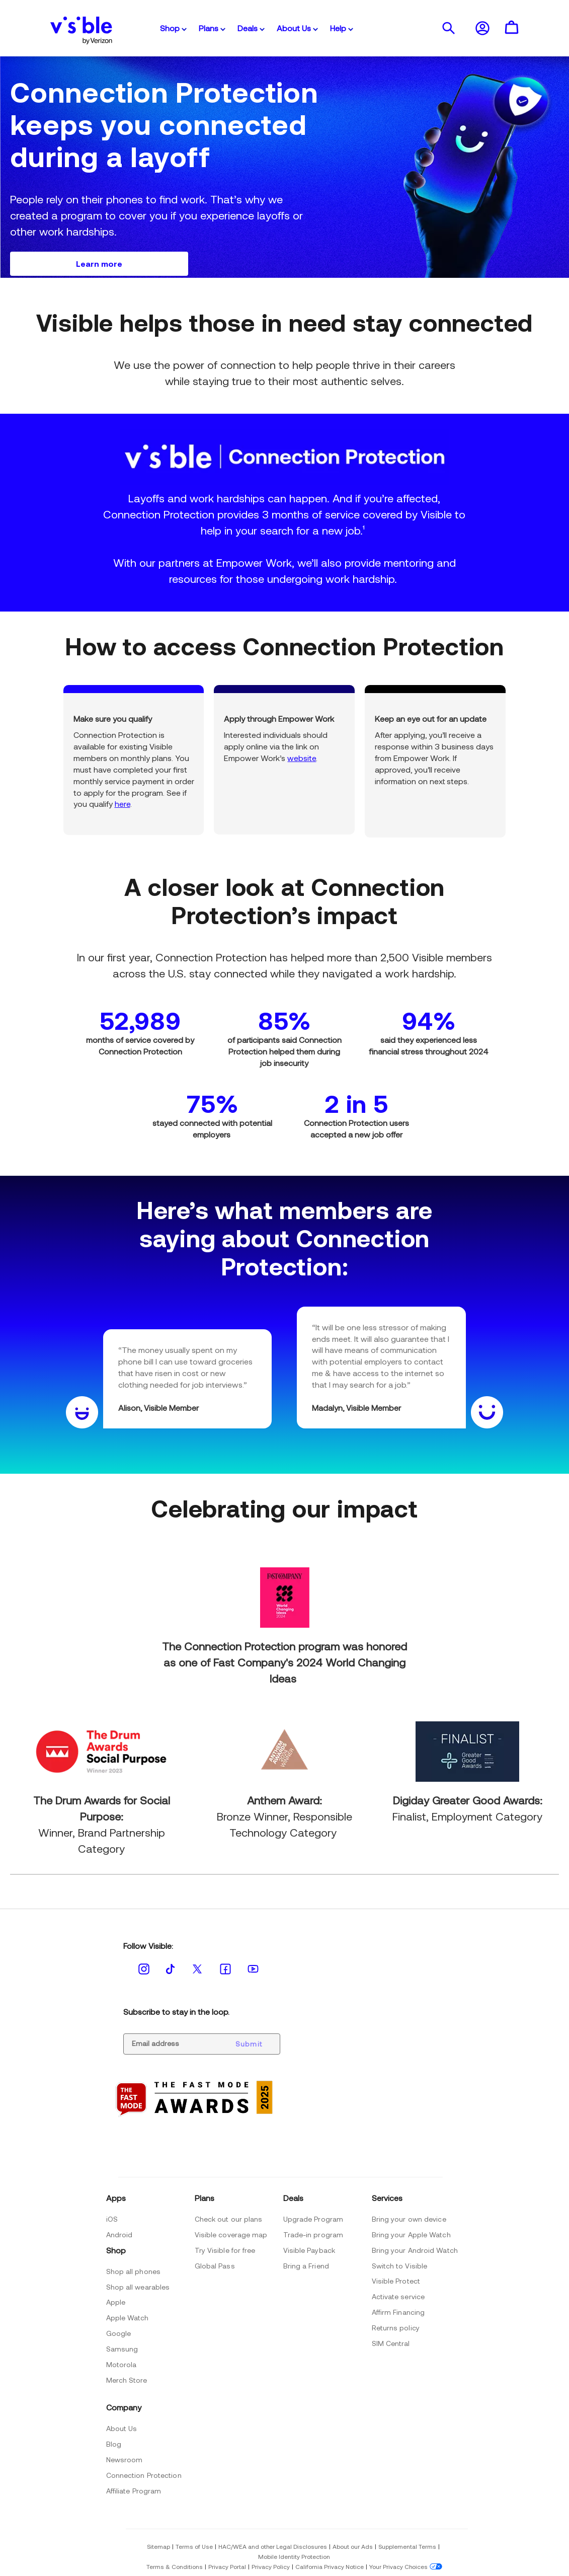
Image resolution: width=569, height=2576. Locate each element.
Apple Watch (127, 2317)
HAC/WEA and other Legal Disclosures (272, 2546)
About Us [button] (297, 28)
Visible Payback (309, 2250)
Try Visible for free (225, 2250)
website (301, 758)
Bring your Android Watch (415, 2250)
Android (119, 2234)
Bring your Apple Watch (411, 2234)
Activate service (398, 2296)
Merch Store (126, 2380)
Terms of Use (194, 2546)
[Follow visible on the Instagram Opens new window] (144, 1968)
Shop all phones (133, 2271)
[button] (448, 28)
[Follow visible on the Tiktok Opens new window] (170, 1968)
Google (118, 2333)
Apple (116, 2302)
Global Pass (215, 2265)
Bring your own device (409, 2219)
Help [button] (341, 28)
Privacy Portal (227, 2566)
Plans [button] (212, 28)
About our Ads (353, 2546)
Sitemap (158, 2546)
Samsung (122, 2348)
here (122, 803)
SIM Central (391, 2343)
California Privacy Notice (329, 2566)
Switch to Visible (400, 2265)
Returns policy (396, 2327)
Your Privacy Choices (398, 2566)
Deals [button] (251, 28)
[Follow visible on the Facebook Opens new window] (225, 1968)
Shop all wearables (138, 2287)
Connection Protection (144, 2475)
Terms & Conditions (174, 2566)
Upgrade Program (313, 2219)
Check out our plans (229, 2219)
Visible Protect (396, 2281)
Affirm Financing (398, 2312)
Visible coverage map (231, 2234)
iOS (112, 2219)
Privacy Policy (271, 2566)
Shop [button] (173, 28)
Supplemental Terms (407, 2546)
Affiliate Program (133, 2490)
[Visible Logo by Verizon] (81, 28)
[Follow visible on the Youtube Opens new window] (253, 1968)
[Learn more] (99, 264)
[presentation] (448, 28)
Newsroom (124, 2459)
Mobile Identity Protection (294, 2556)
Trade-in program (313, 2234)
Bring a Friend (306, 2265)
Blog (113, 2444)
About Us (121, 2428)
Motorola (121, 2364)
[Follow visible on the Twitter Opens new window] (197, 1968)
